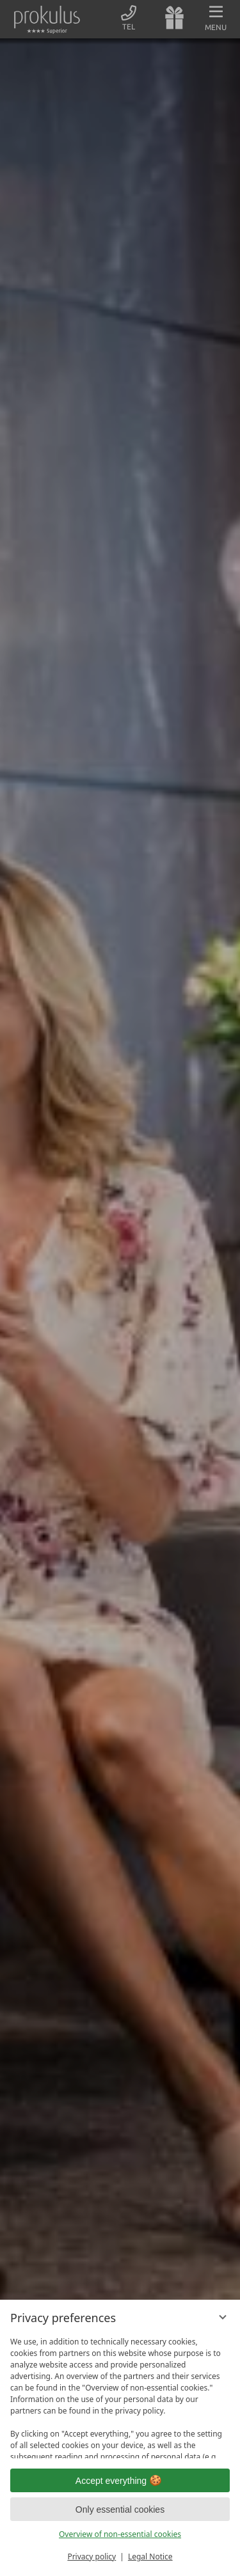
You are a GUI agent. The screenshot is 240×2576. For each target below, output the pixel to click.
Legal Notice (150, 2556)
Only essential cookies (120, 2509)
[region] (120, 2394)
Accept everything (120, 2481)
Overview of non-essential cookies (120, 2534)
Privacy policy (91, 2556)
